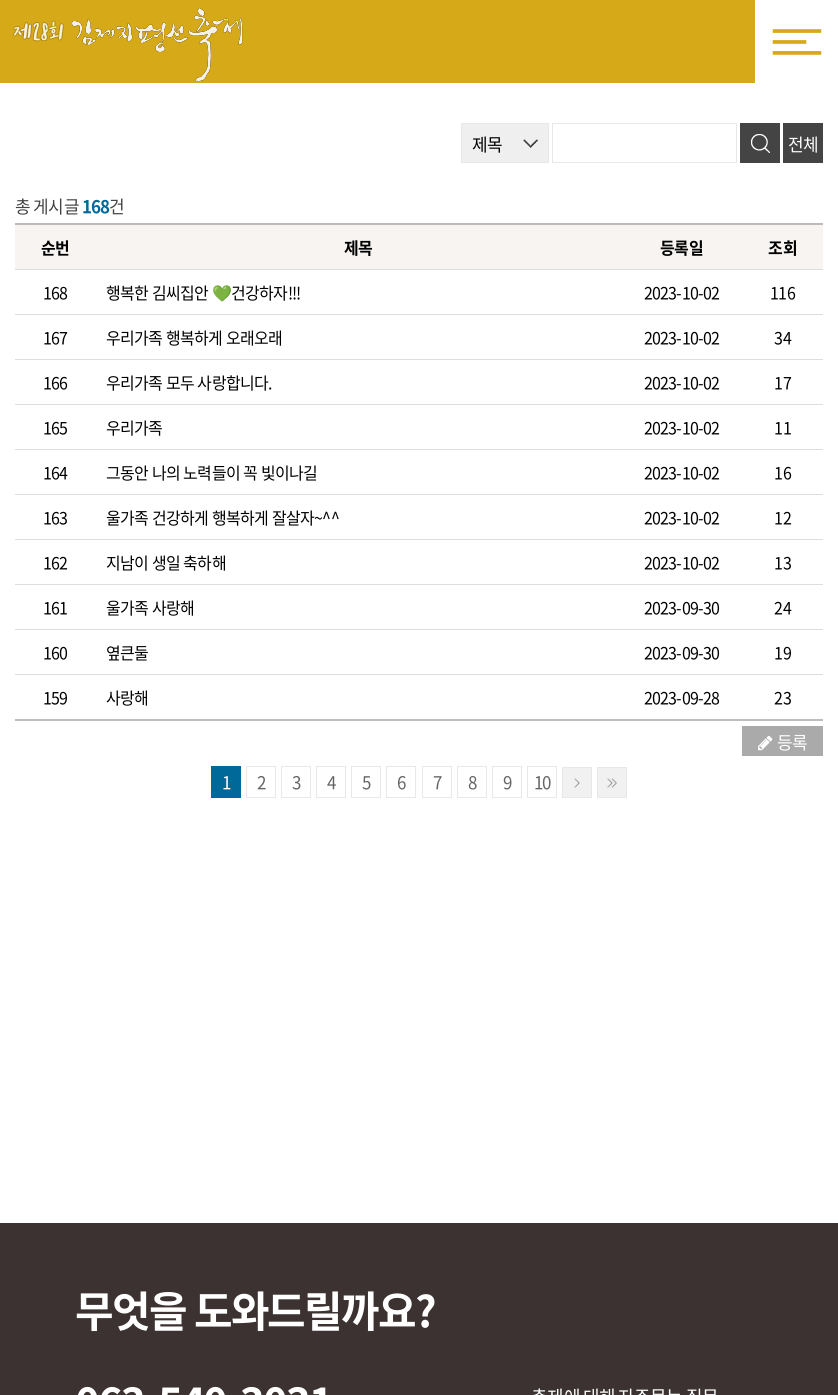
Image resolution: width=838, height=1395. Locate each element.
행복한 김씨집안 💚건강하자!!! (203, 292)
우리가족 (134, 427)
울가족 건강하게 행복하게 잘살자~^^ (222, 517)
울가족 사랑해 (150, 607)
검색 (760, 143)
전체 (803, 143)
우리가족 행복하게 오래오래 (194, 337)
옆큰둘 (127, 652)
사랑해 (127, 697)
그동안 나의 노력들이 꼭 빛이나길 (212, 472)
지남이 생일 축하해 (166, 562)
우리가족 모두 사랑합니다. (189, 382)
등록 (792, 741)
